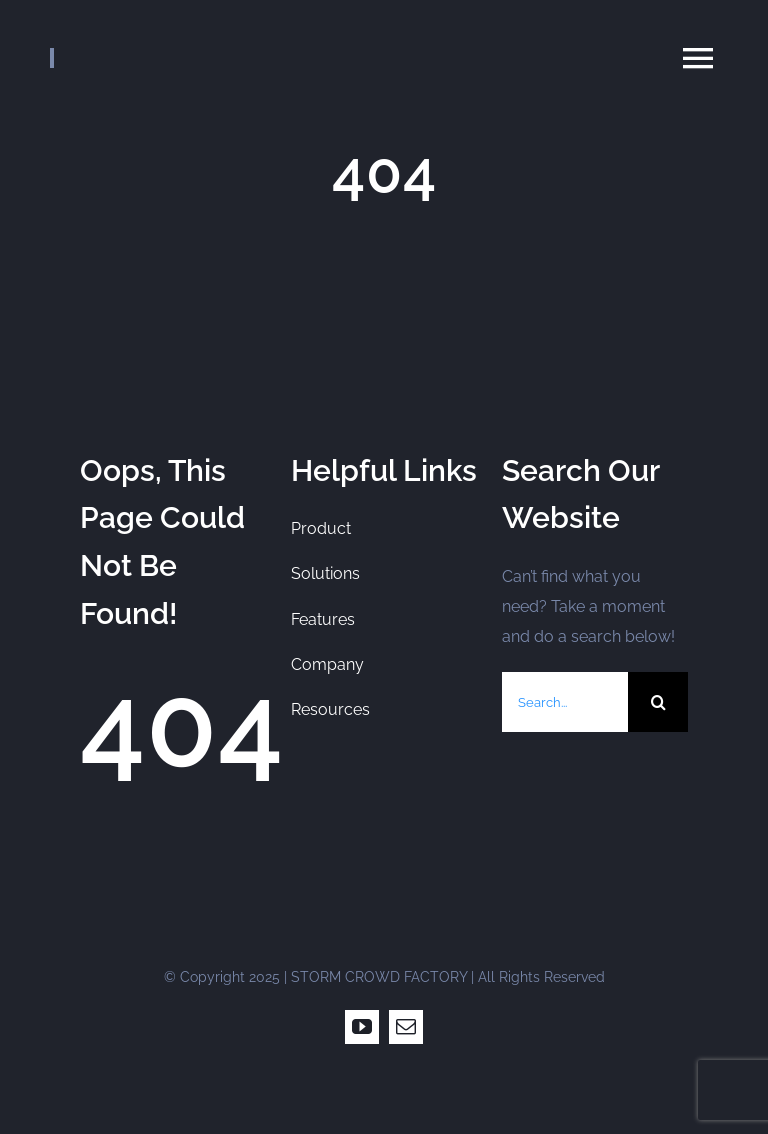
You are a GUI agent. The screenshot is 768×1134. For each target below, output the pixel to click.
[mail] (406, 1027)
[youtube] (362, 1027)
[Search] (658, 702)
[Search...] (565, 702)
